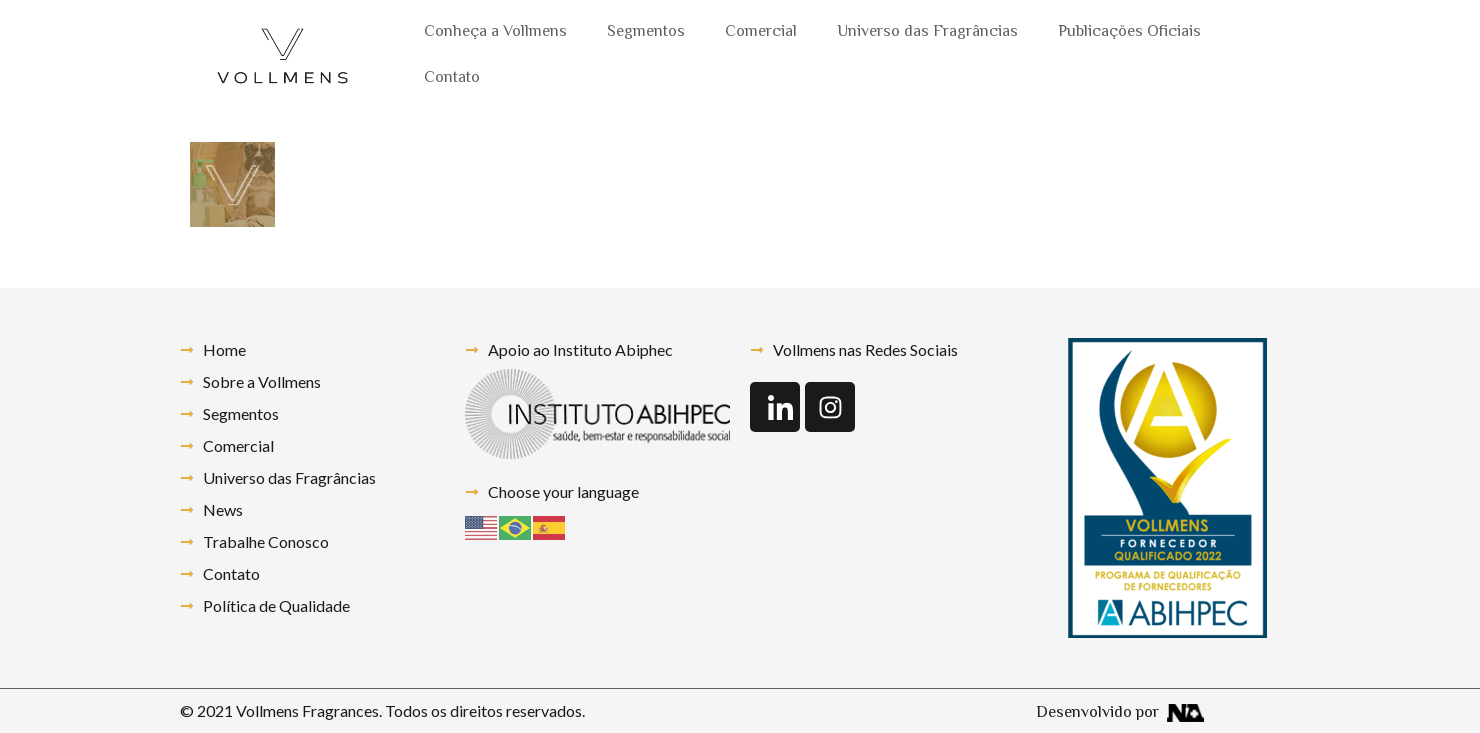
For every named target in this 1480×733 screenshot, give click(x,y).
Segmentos (646, 32)
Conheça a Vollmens (495, 32)
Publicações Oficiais (1129, 32)
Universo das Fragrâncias (927, 32)
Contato (452, 78)
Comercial (761, 32)
